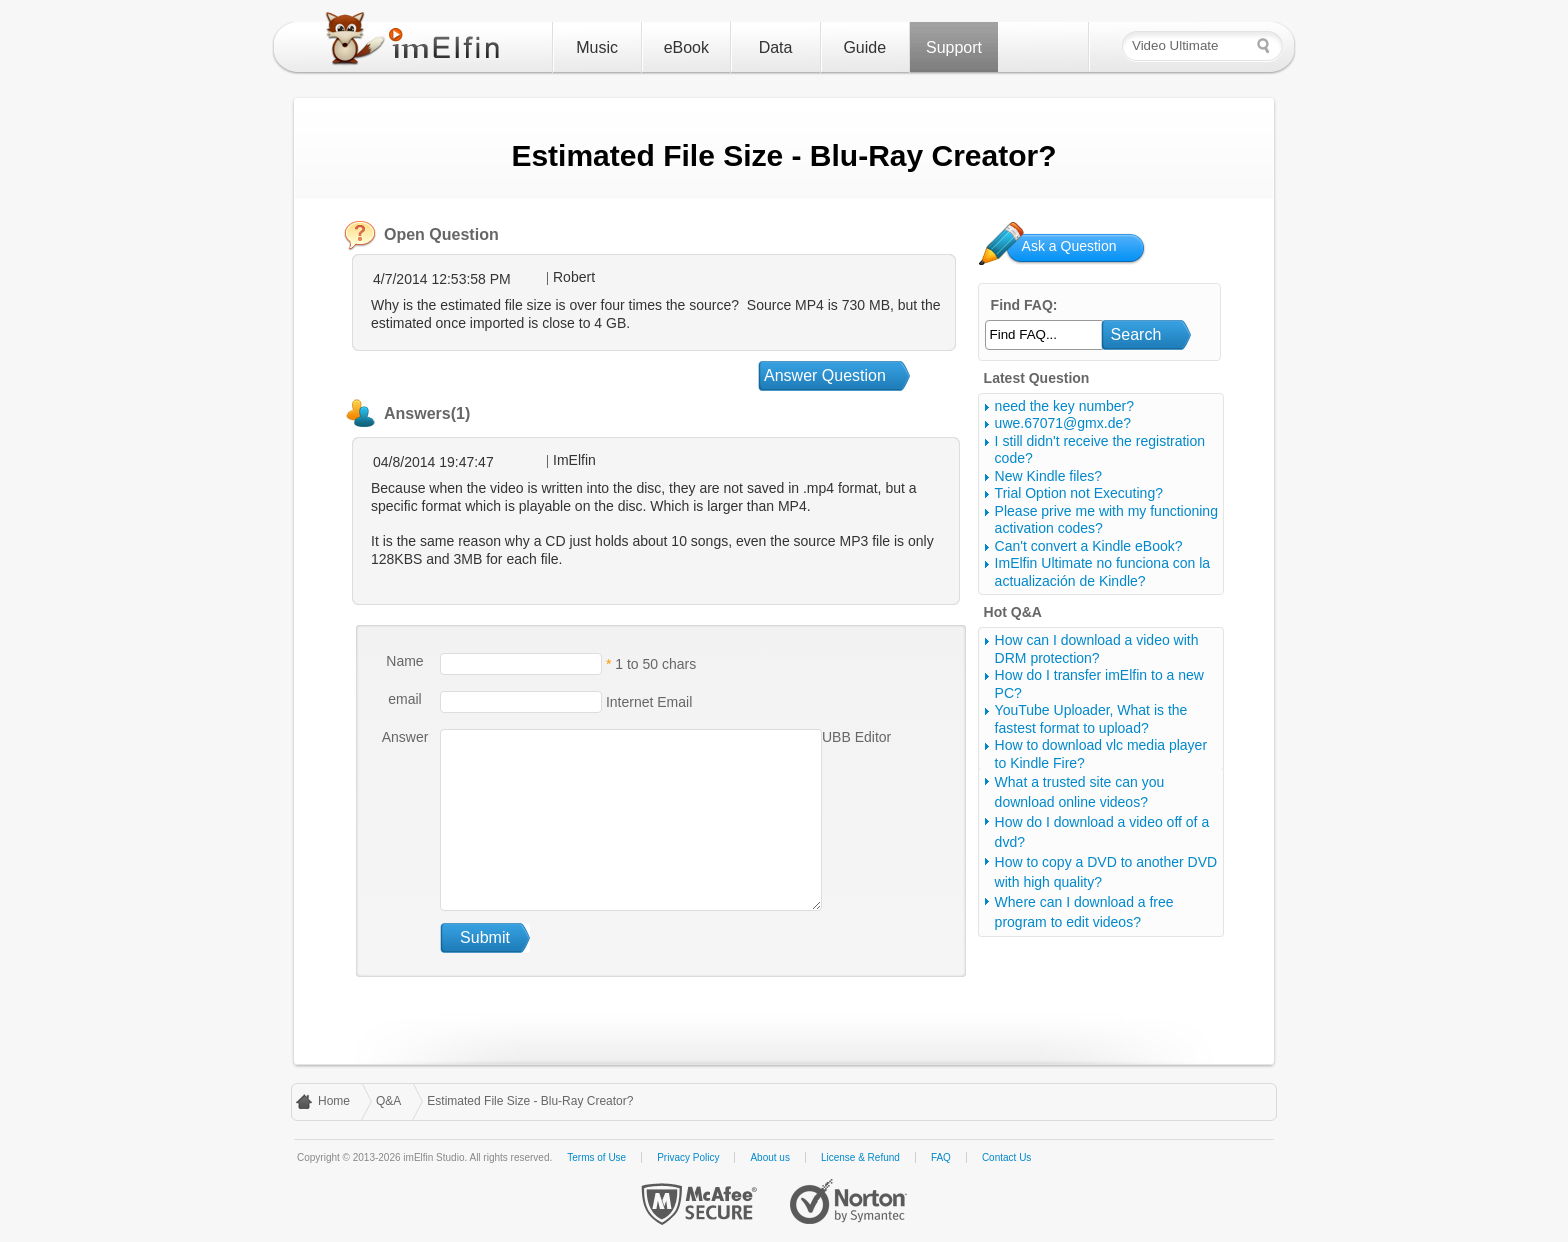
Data (776, 47)
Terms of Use (596, 1157)
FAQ (941, 1157)
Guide (864, 47)
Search (1136, 334)
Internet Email (647, 702)
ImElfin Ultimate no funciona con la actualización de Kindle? (1103, 572)
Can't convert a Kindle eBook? (1089, 546)
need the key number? (1064, 406)
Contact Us (1006, 1157)
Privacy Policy (688, 1157)
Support (954, 47)
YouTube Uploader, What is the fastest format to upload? (1091, 719)
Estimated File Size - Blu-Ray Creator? (530, 1101)
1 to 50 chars (655, 664)
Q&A (388, 1101)
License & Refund (860, 1157)
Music (597, 47)
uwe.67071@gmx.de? (1063, 423)
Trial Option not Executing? (1079, 493)
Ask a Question (1069, 246)
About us (769, 1157)
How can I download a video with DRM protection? (1097, 649)
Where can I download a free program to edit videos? (1084, 912)
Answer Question (825, 375)
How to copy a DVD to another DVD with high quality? (1106, 872)
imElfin (417, 43)
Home (334, 1101)
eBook (686, 47)
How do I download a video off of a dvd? (1102, 832)
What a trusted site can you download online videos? (1080, 792)
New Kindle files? (1048, 476)
